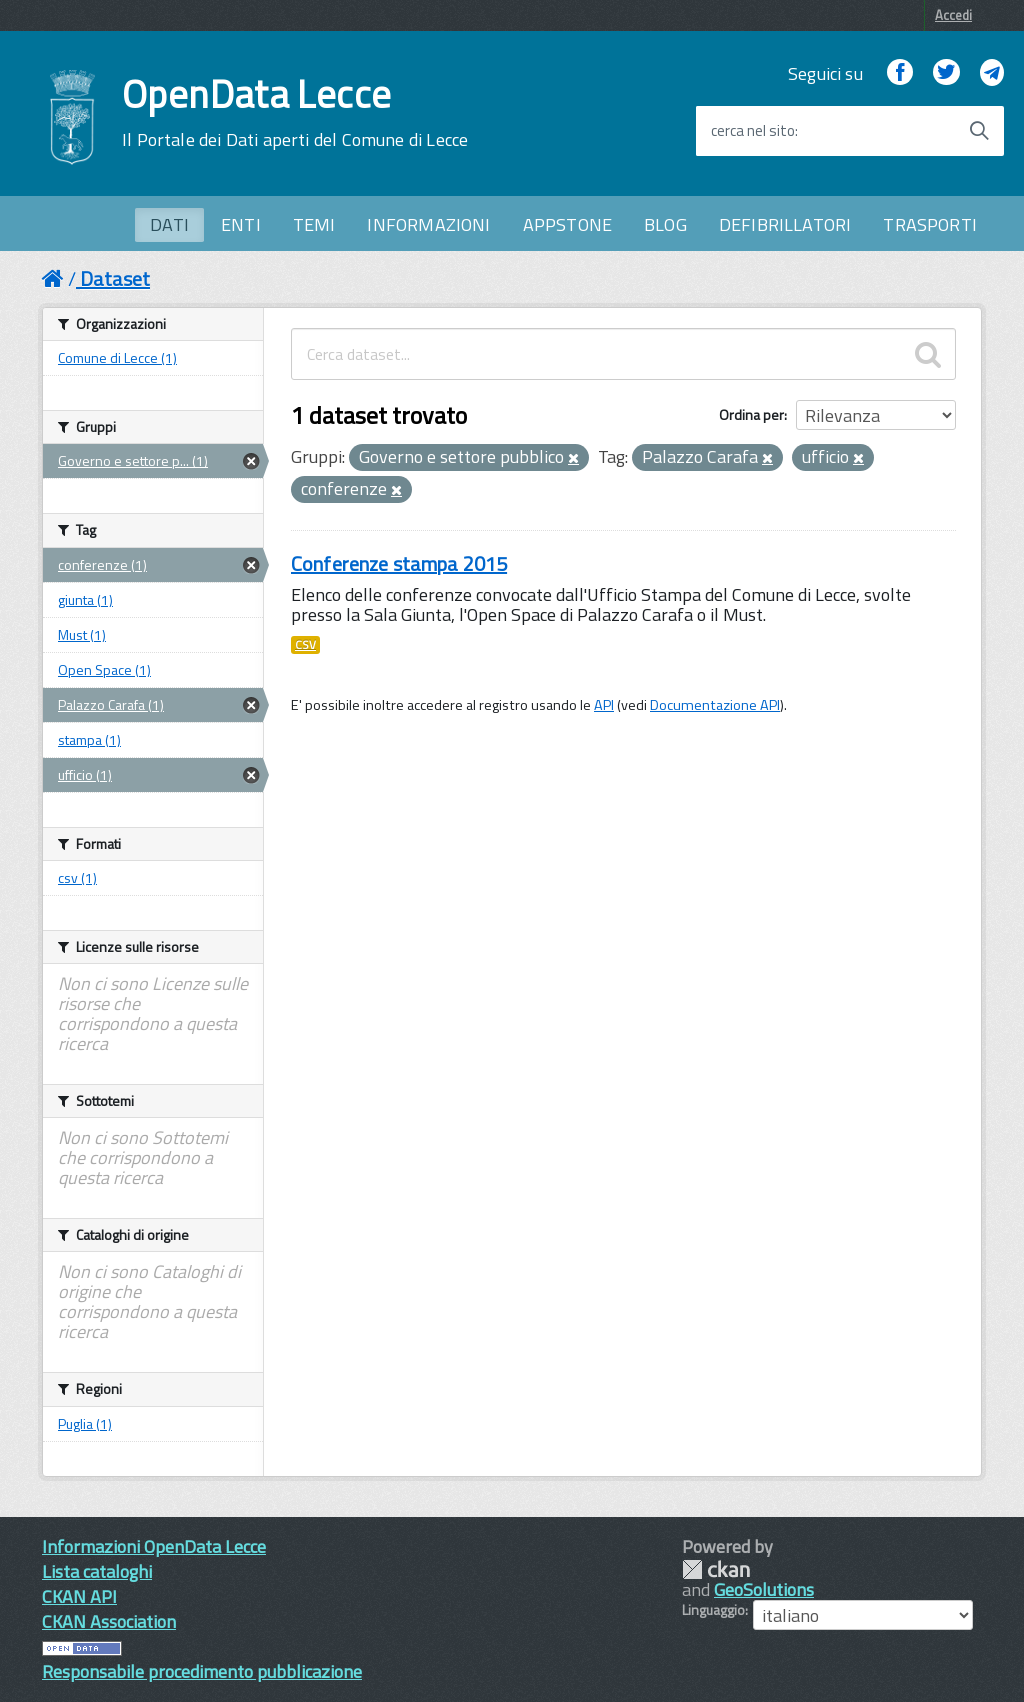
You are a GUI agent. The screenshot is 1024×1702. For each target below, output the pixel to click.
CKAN (716, 1569)
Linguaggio (713, 1610)
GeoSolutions (764, 1589)
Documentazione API (715, 705)
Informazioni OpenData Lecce (154, 1546)
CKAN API (79, 1596)
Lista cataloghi (97, 1571)
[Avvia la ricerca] (979, 131)
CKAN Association (109, 1621)
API (604, 705)
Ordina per (751, 414)
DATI (169, 224)
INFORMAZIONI (428, 224)
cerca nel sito (753, 131)
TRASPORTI (930, 224)
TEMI (314, 224)
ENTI (241, 224)
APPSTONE (567, 224)
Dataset (115, 278)
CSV (305, 645)
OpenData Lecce (295, 113)
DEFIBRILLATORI (785, 224)
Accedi (953, 15)
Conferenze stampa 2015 (399, 563)
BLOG (665, 224)
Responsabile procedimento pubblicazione (202, 1671)
